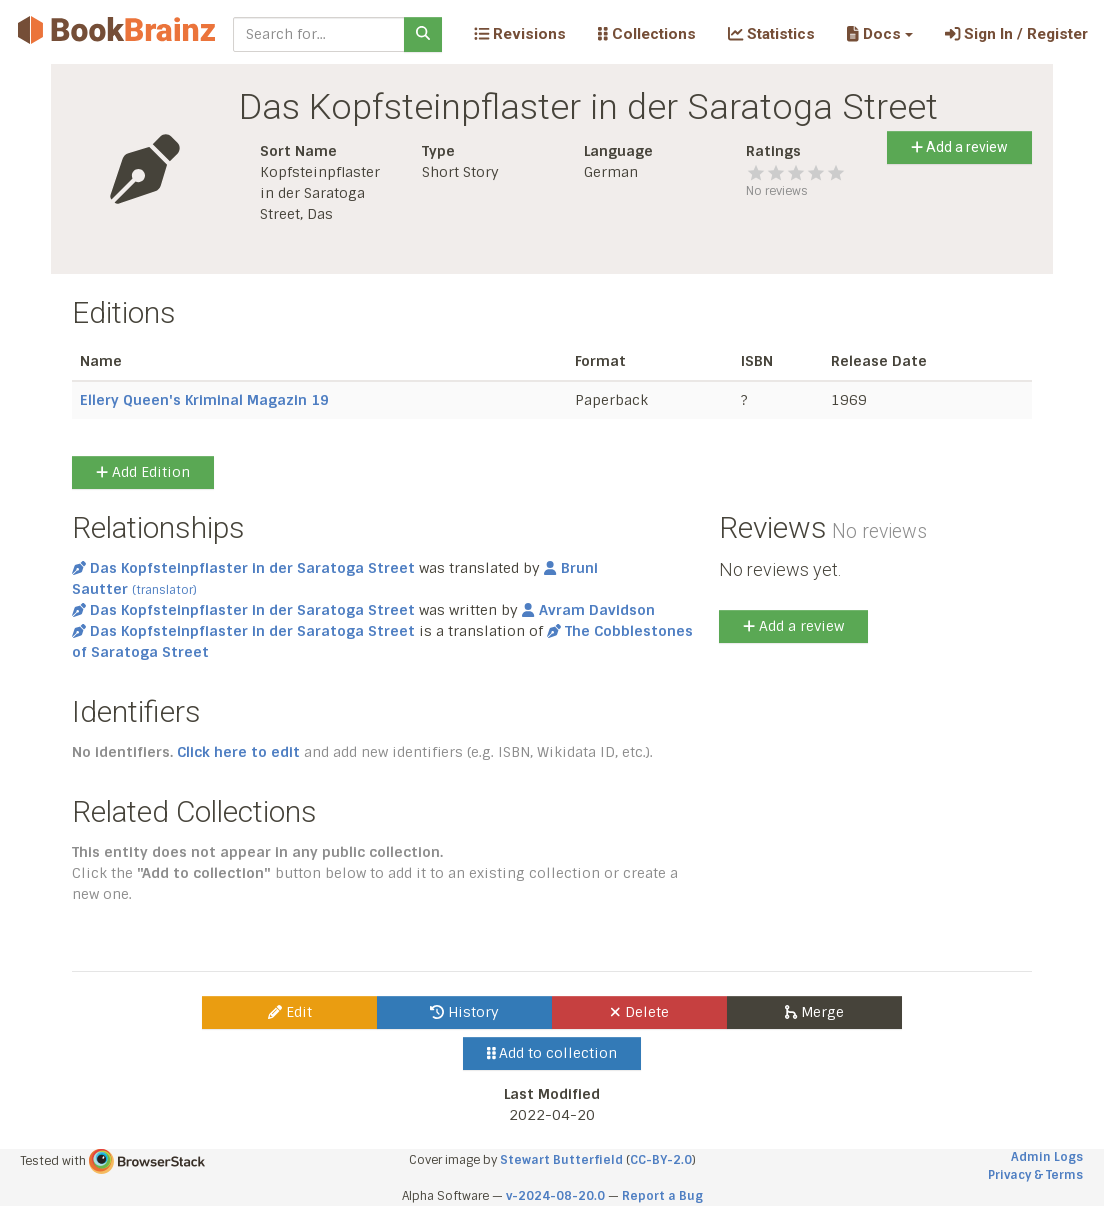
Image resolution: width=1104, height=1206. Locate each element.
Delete (639, 1012)
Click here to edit (238, 752)
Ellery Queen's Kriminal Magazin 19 (204, 400)
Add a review (959, 147)
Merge (814, 1012)
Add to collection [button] (552, 1053)
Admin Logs (1047, 1157)
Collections (647, 34)
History (464, 1012)
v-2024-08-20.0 (555, 1196)
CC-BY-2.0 (661, 1160)
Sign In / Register (1016, 34)
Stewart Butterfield (561, 1160)
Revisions (520, 34)
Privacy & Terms (1035, 1175)
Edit (290, 1012)
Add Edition (143, 472)
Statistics (771, 34)
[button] (879, 34)
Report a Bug (662, 1196)
